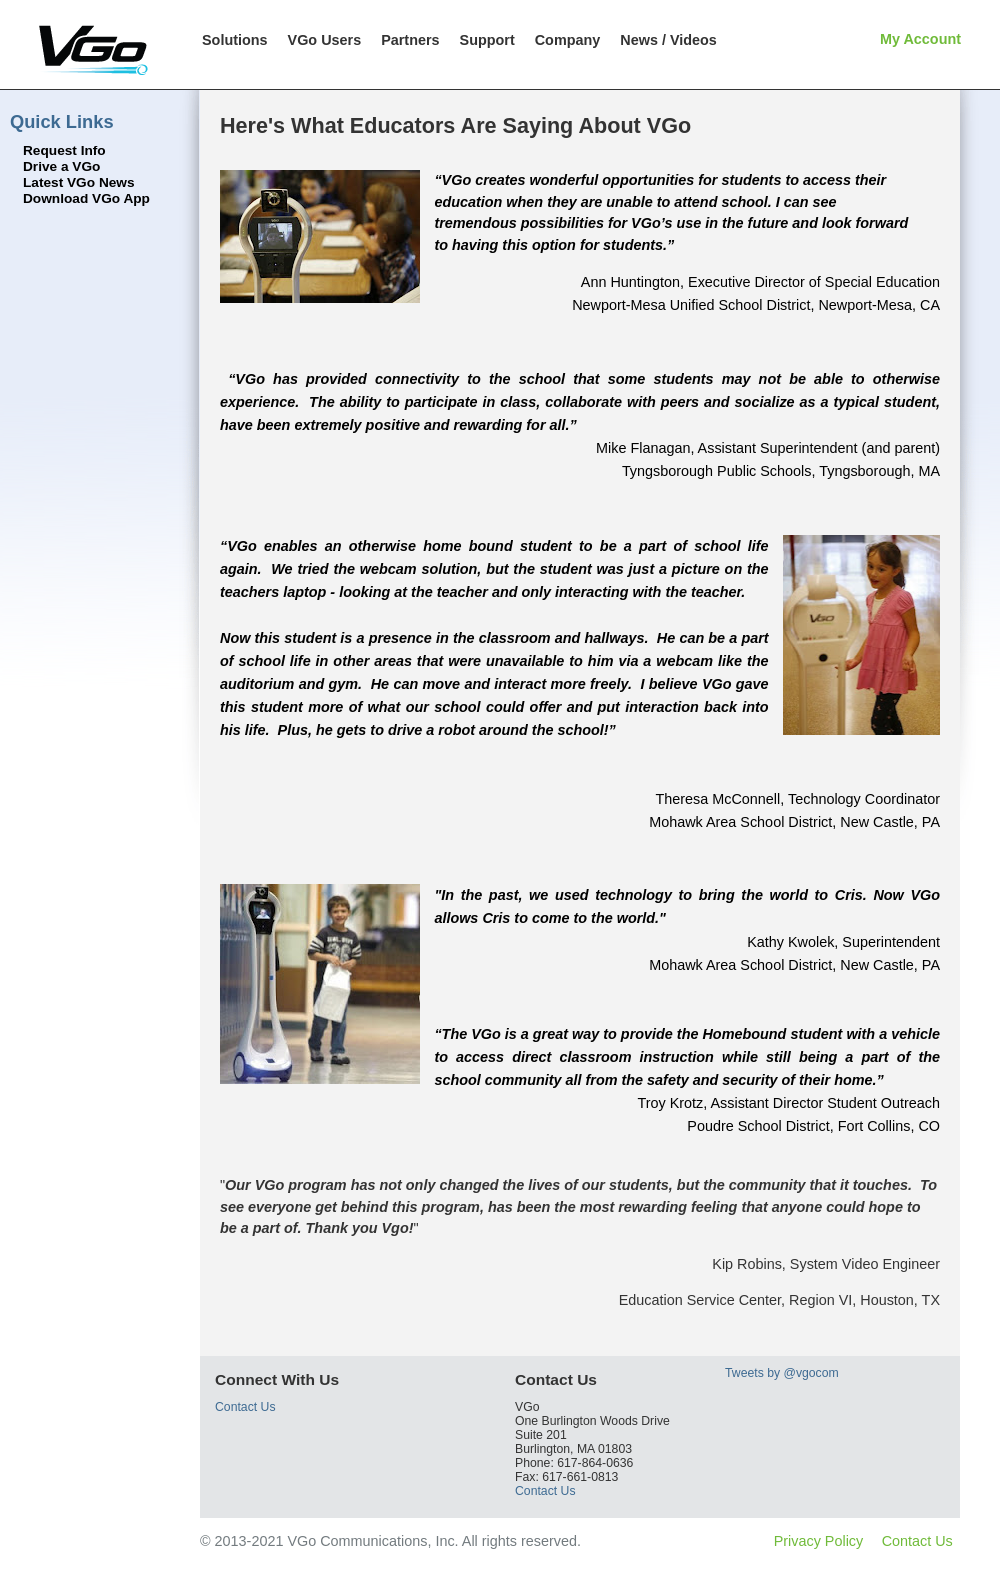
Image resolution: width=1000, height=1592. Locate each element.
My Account (920, 39)
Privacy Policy (819, 1541)
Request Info (64, 150)
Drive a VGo (61, 166)
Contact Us (245, 1407)
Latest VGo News (79, 182)
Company (568, 40)
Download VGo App (86, 198)
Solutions (235, 40)
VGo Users (325, 40)
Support (487, 40)
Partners (410, 40)
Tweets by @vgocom (782, 1373)
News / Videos (668, 40)
